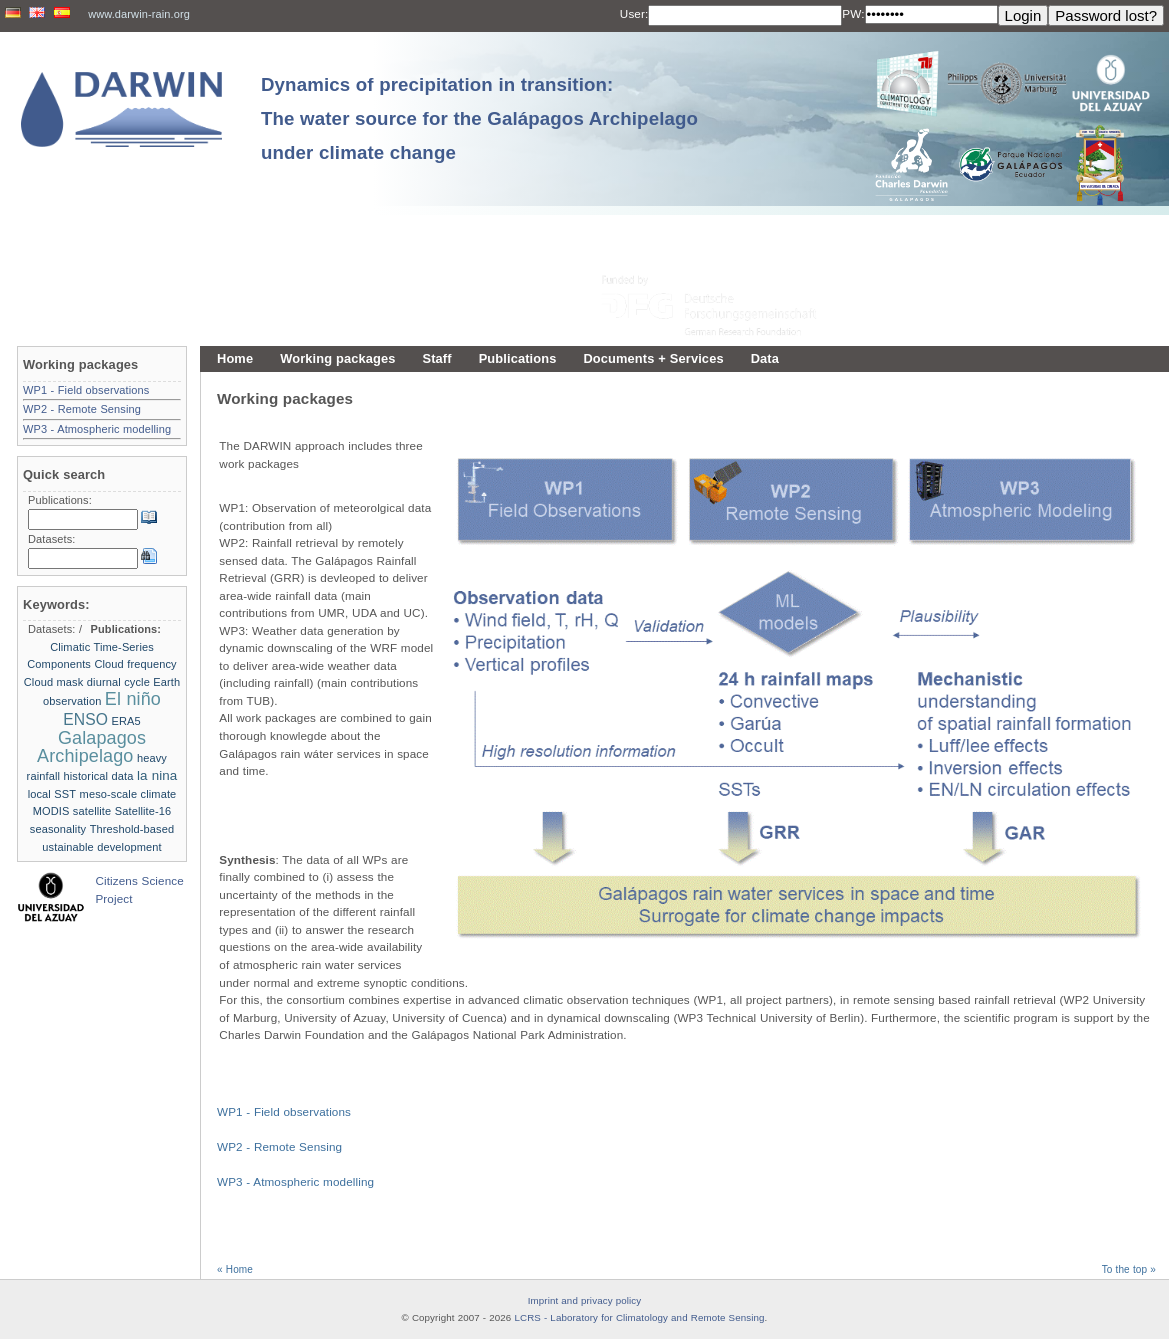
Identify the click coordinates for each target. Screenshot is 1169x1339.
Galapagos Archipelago (91, 747)
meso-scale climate (128, 794)
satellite (92, 811)
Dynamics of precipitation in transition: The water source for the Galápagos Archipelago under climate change (479, 118)
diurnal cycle (118, 682)
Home (235, 358)
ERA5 (126, 721)
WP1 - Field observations (284, 1111)
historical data (98, 776)
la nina (157, 775)
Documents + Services (653, 358)
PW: (853, 13)
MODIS (51, 811)
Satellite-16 (143, 811)
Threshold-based (132, 829)
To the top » (1129, 1269)
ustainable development (101, 847)
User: (634, 13)
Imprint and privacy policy (585, 1300)
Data (765, 358)
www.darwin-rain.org (139, 14)
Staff (437, 358)
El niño (133, 699)
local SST (52, 794)
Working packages (337, 358)
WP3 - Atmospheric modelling (295, 1181)
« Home (235, 1269)
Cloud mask (54, 682)
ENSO (85, 719)
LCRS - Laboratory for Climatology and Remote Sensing (639, 1317)
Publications (518, 358)
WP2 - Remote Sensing (279, 1146)
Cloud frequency (135, 664)
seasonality (58, 829)
